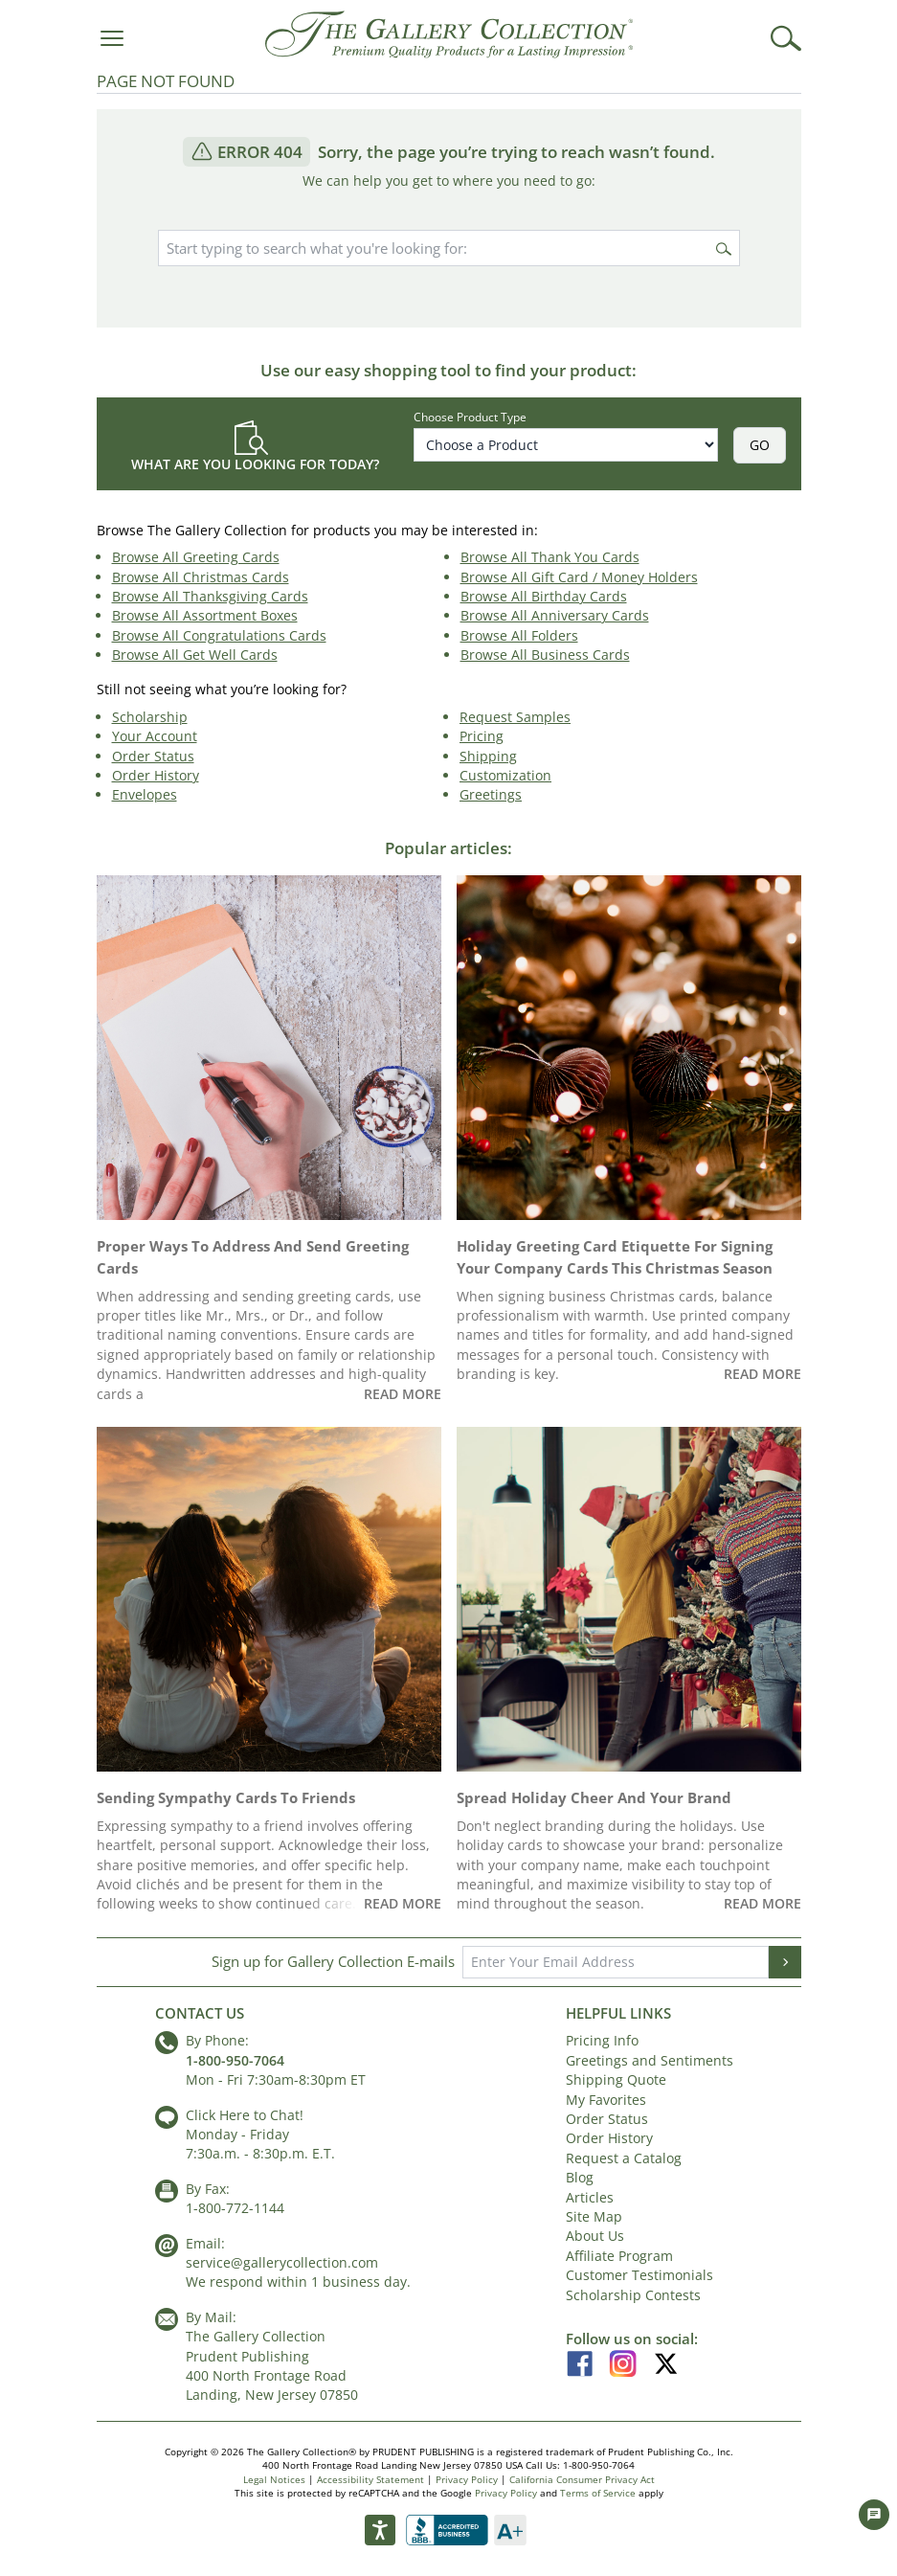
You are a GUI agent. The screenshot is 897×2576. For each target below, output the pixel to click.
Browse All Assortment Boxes (205, 615)
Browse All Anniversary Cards (554, 615)
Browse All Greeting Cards (196, 557)
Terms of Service (598, 2492)
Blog (580, 2177)
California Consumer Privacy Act (582, 2479)
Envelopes (144, 794)
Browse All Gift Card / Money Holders (579, 577)
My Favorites (606, 2099)
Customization (505, 775)
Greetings (491, 794)
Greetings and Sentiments (649, 2060)
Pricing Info (602, 2040)
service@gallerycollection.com (282, 2262)
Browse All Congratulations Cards (219, 635)
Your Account (154, 736)
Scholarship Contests (633, 2295)
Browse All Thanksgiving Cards (210, 596)
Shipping (488, 756)
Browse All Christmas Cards (200, 577)
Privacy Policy (467, 2479)
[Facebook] (587, 2361)
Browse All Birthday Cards (543, 596)
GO (760, 445)
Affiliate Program (619, 2256)
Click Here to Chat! (244, 2115)
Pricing (482, 736)
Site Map (594, 2216)
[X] (666, 2361)
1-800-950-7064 (235, 2060)
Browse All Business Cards (545, 654)
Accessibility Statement (370, 2479)
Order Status (153, 756)
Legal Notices (274, 2479)
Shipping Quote (616, 2079)
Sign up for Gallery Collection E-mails (333, 1961)
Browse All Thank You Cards (549, 557)
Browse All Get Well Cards (195, 654)
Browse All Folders (519, 635)
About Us (595, 2235)
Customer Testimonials (639, 2275)
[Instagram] (630, 2361)
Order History (155, 775)
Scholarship (150, 717)
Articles (590, 2197)
